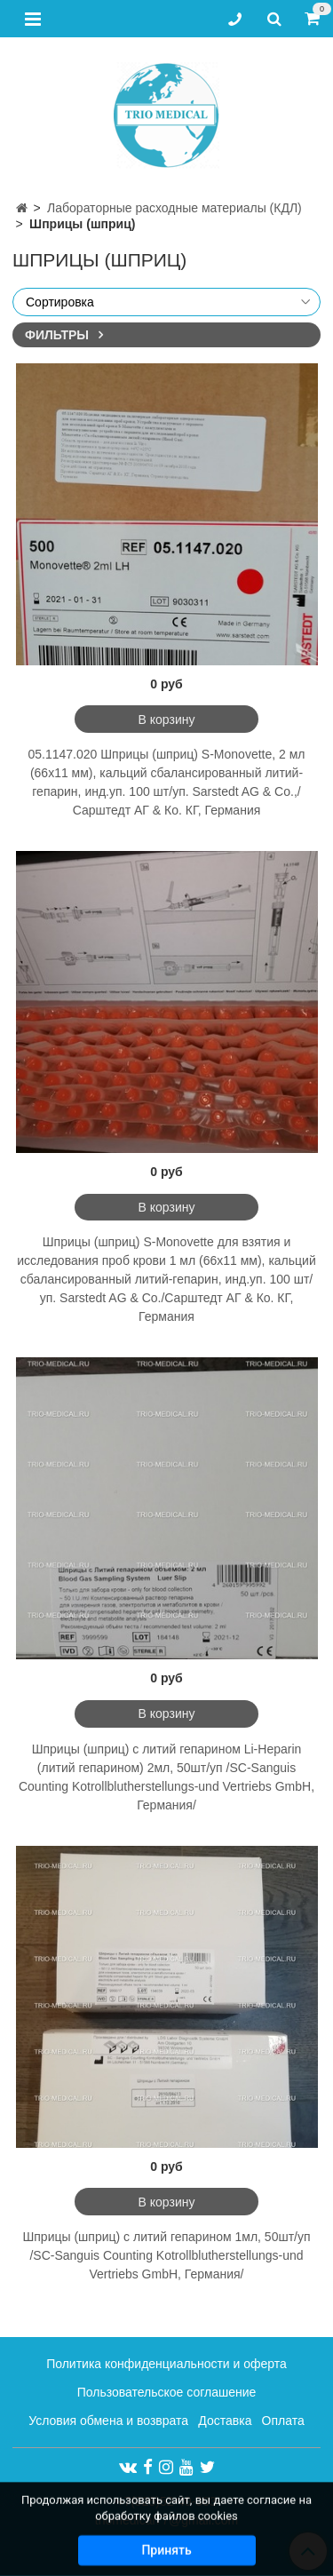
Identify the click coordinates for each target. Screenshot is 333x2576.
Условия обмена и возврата (108, 2420)
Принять (166, 2557)
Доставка (224, 2420)
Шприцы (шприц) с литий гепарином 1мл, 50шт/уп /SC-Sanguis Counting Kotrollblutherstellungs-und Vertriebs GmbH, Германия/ (166, 2255)
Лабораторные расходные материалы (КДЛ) (174, 208)
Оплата (283, 2420)
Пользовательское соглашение (167, 2392)
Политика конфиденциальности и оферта (166, 2364)
